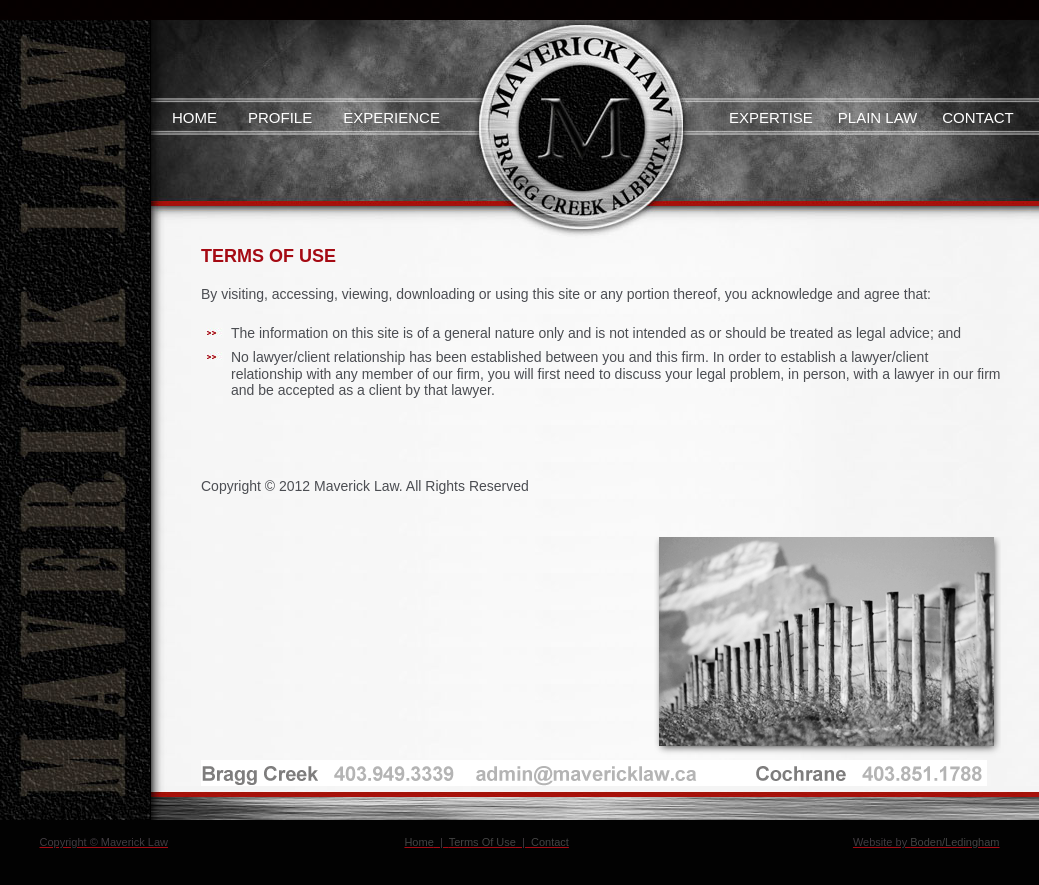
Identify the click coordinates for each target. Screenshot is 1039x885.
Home (194, 117)
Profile (280, 117)
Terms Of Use (482, 842)
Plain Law (877, 117)
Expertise (771, 117)
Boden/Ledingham (954, 842)
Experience (391, 117)
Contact (977, 117)
